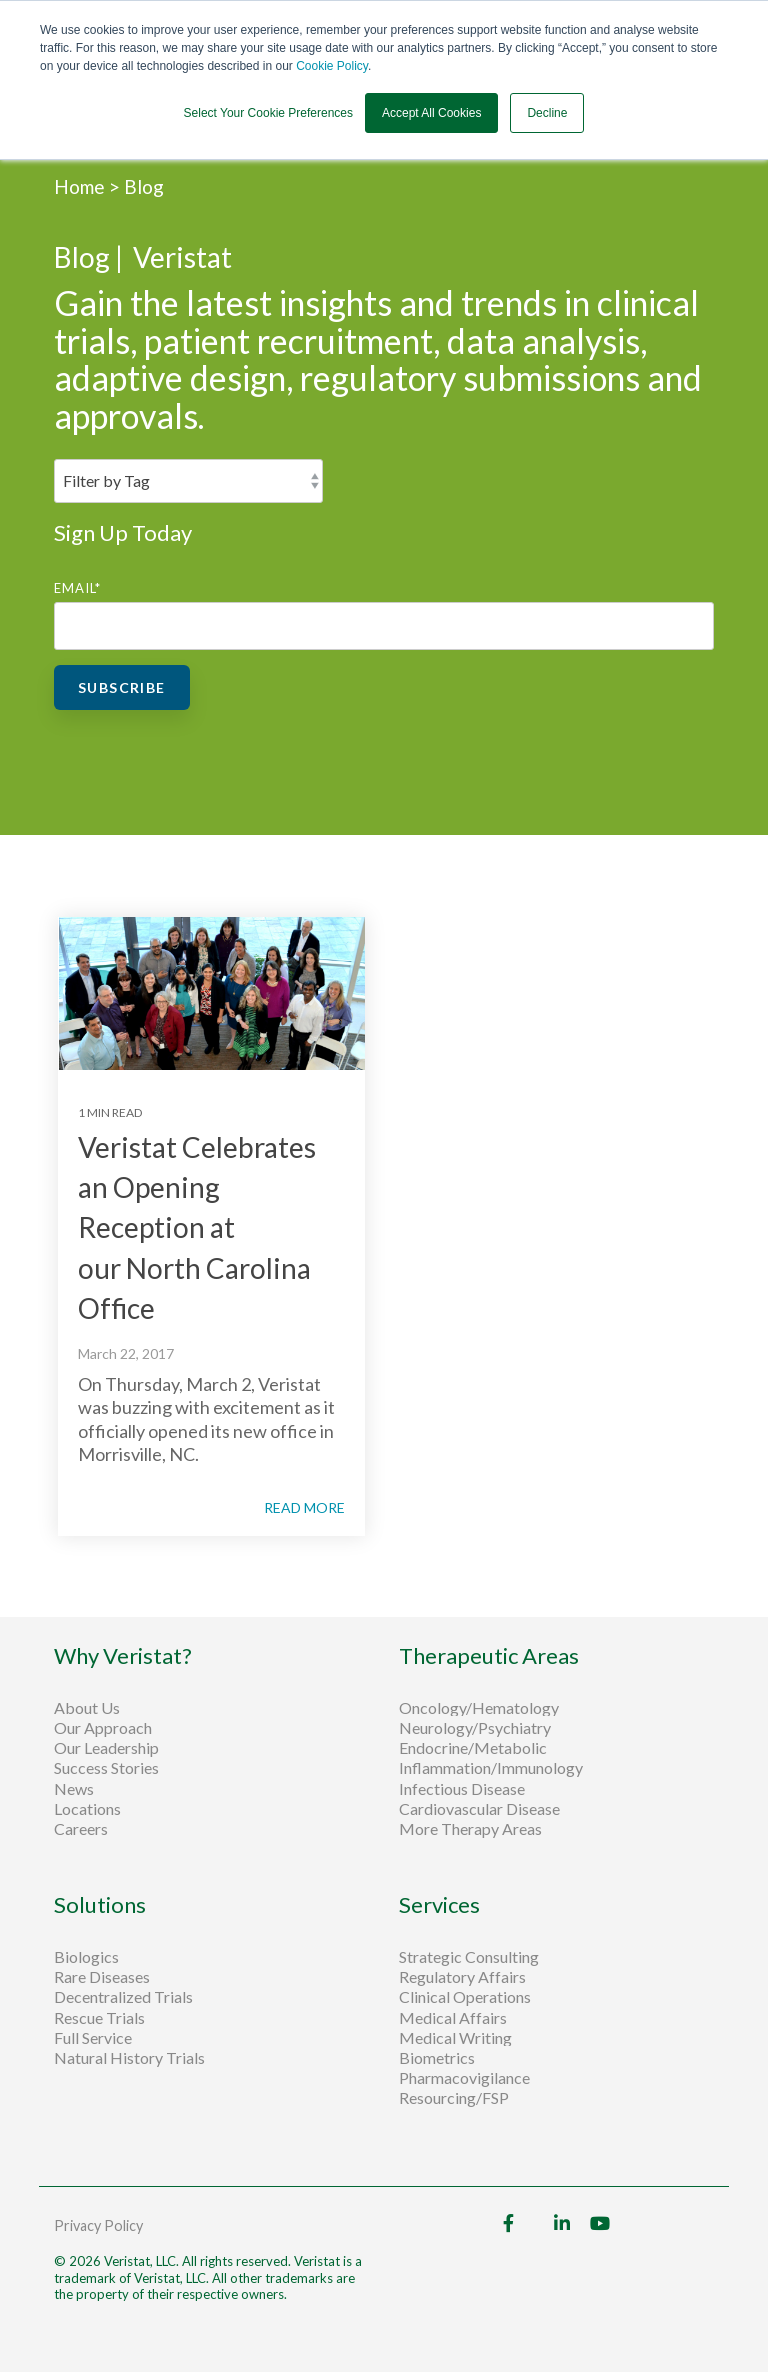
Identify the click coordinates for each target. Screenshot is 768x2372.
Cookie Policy (332, 66)
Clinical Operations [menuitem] (466, 1997)
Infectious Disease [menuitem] (462, 1789)
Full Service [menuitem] (93, 2038)
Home (81, 186)
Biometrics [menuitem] (437, 2058)
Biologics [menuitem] (86, 1957)
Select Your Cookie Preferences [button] (268, 113)
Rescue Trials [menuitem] (101, 2018)
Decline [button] (547, 113)
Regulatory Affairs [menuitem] (462, 1977)
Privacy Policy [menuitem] (98, 2225)
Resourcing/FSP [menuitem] (454, 2098)
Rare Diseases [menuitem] (102, 1977)
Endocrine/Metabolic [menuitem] (473, 1748)
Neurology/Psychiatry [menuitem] (475, 1728)
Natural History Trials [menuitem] (129, 2058)
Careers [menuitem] (81, 1829)
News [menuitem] (74, 1789)
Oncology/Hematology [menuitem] (479, 1708)
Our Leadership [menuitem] (106, 1748)
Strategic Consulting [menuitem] (470, 1957)
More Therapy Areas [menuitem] (470, 1829)
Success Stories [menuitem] (106, 1768)
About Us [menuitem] (87, 1708)
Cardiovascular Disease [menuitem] (479, 1809)
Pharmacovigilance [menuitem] (464, 2078)
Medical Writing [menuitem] (455, 2038)
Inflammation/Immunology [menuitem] (491, 1768)
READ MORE (304, 1508)
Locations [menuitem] (87, 1809)
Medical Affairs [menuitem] (453, 2018)
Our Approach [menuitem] (103, 1728)
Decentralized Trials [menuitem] (123, 1997)
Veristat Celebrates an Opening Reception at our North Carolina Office (197, 1228)
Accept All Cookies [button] (431, 113)
